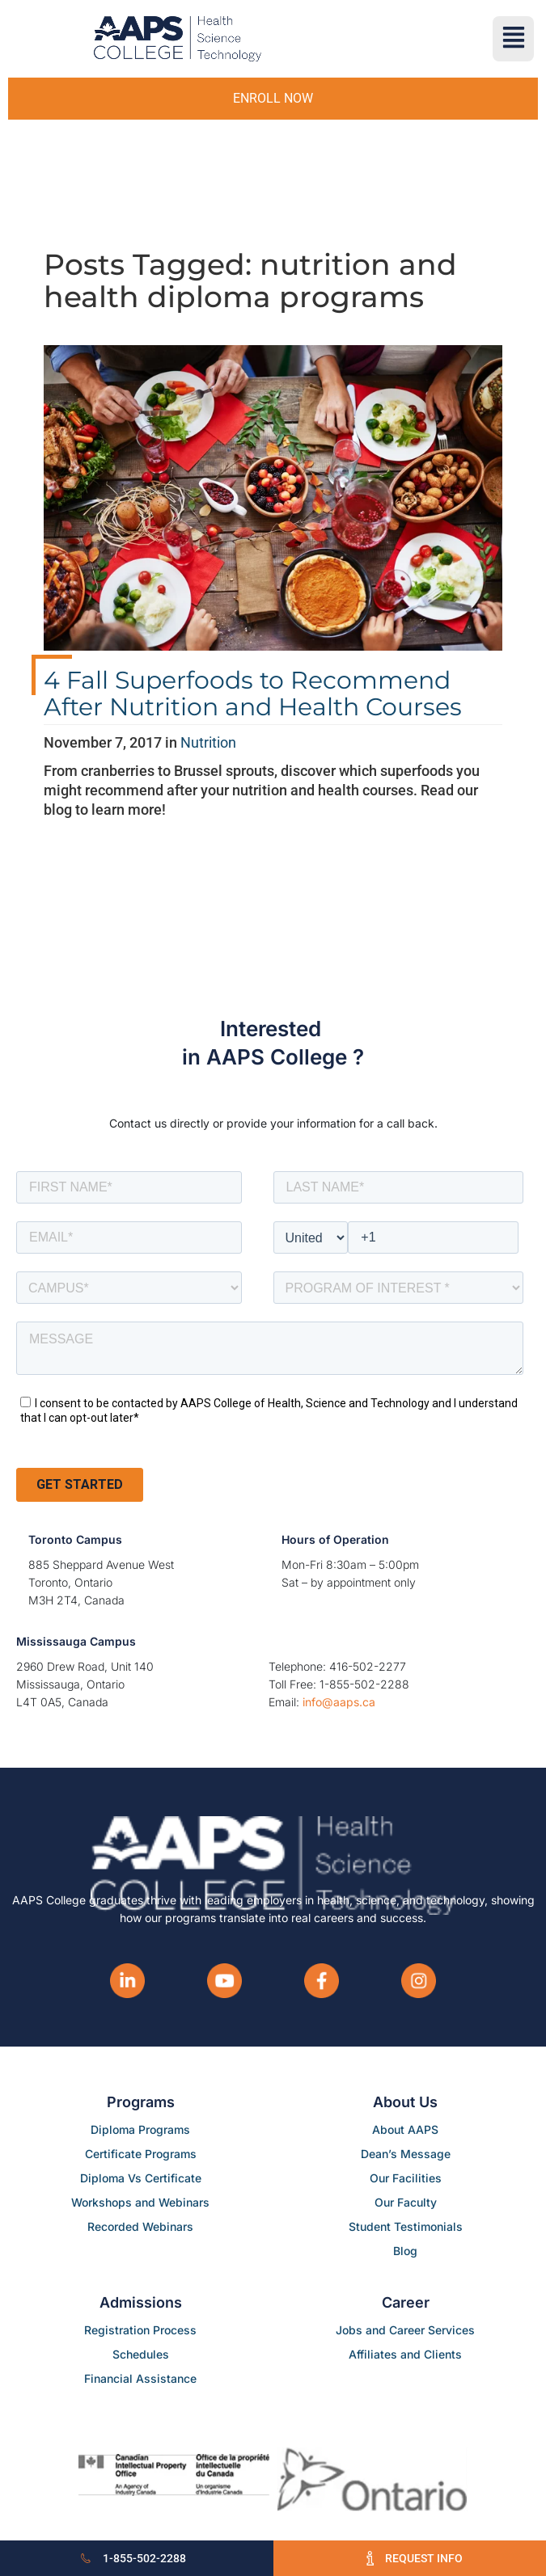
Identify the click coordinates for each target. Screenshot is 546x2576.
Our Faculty (406, 2202)
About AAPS (405, 2129)
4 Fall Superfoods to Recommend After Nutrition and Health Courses (253, 693)
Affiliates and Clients (405, 2354)
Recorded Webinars (140, 2226)
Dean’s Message (406, 2154)
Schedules (140, 2354)
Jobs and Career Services (405, 2330)
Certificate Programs (141, 2154)
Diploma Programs (140, 2129)
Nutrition (208, 742)
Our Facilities (406, 2178)
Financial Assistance (140, 2378)
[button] (513, 38)
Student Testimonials (406, 2226)
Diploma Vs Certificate (140, 2178)
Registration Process (140, 2330)
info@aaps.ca (339, 1702)
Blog (405, 2251)
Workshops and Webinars (140, 2202)
